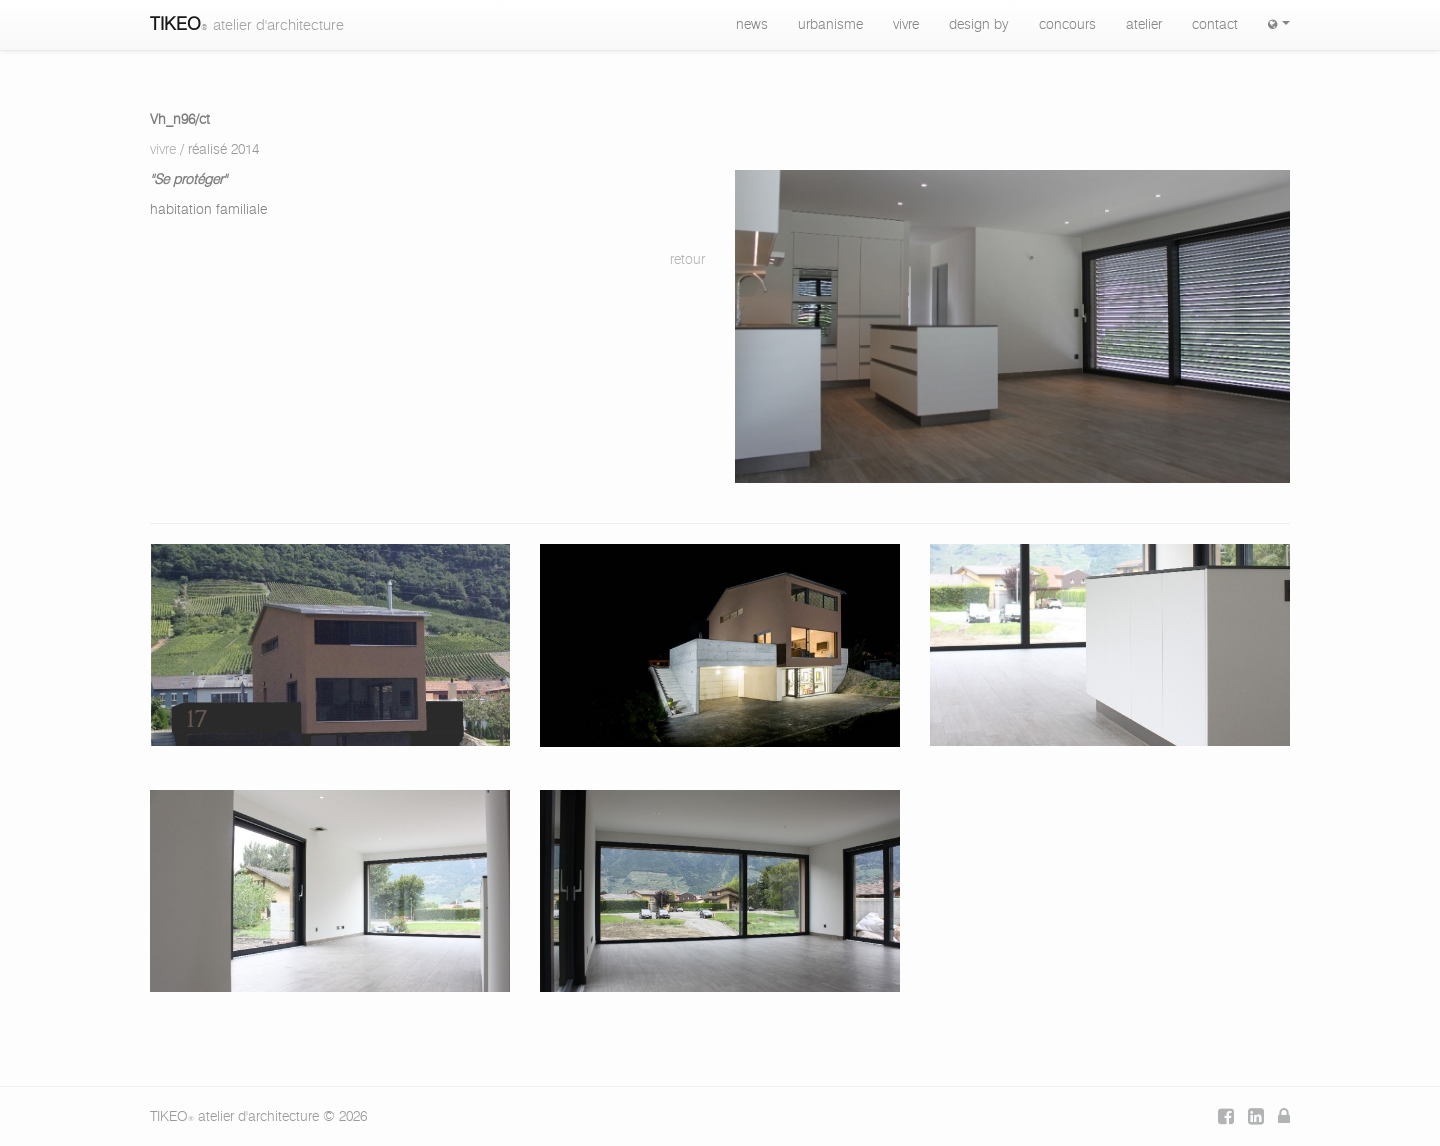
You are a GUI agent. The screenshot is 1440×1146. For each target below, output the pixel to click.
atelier (1144, 25)
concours (1067, 25)
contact (1215, 25)
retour (687, 260)
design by (979, 25)
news (752, 25)
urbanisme (830, 25)
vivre (906, 25)
